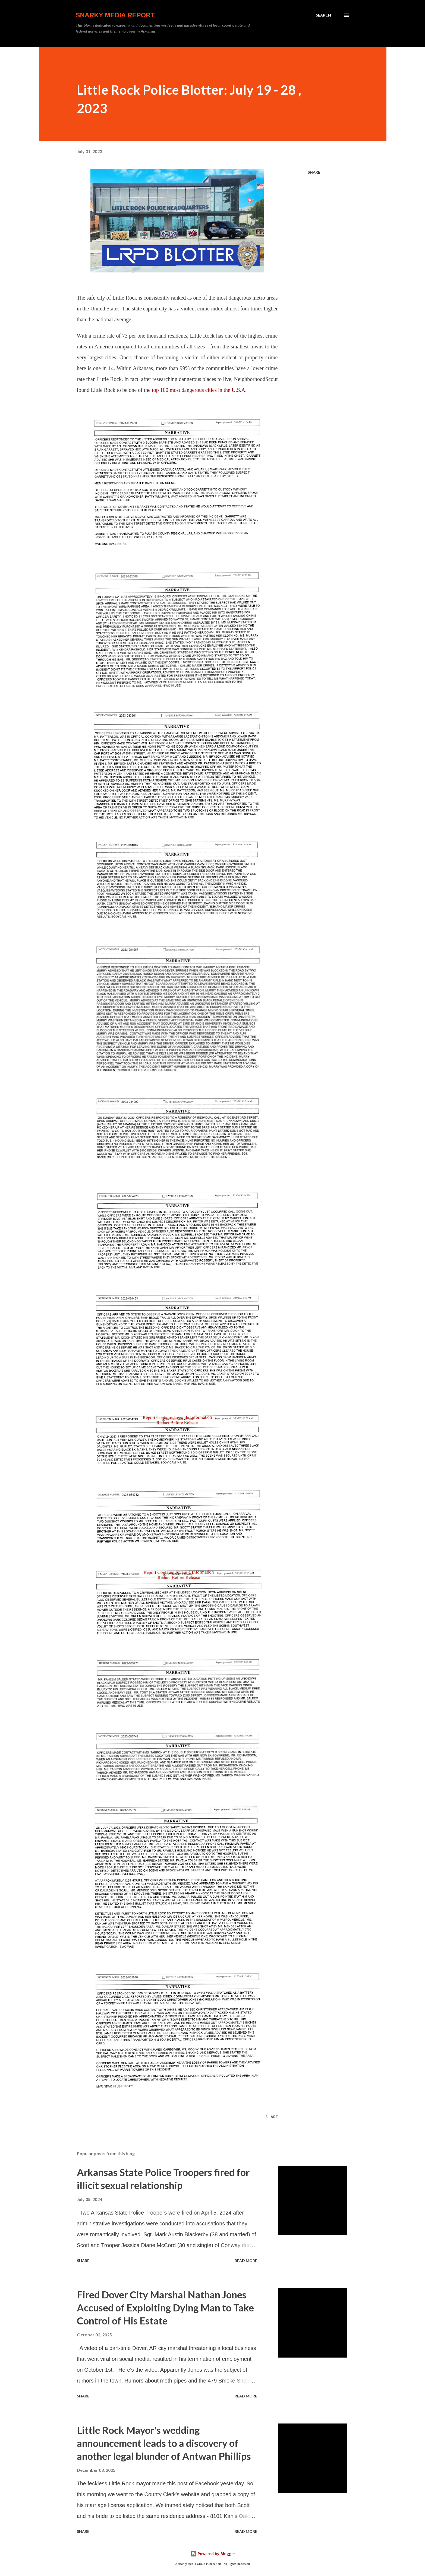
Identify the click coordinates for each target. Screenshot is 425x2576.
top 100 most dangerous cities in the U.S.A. (199, 390)
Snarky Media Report (115, 15)
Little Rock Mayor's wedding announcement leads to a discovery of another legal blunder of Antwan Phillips (164, 2443)
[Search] (323, 15)
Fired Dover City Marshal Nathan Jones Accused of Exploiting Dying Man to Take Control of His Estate (165, 2308)
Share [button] (314, 172)
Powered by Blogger (212, 2553)
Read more (246, 2260)
